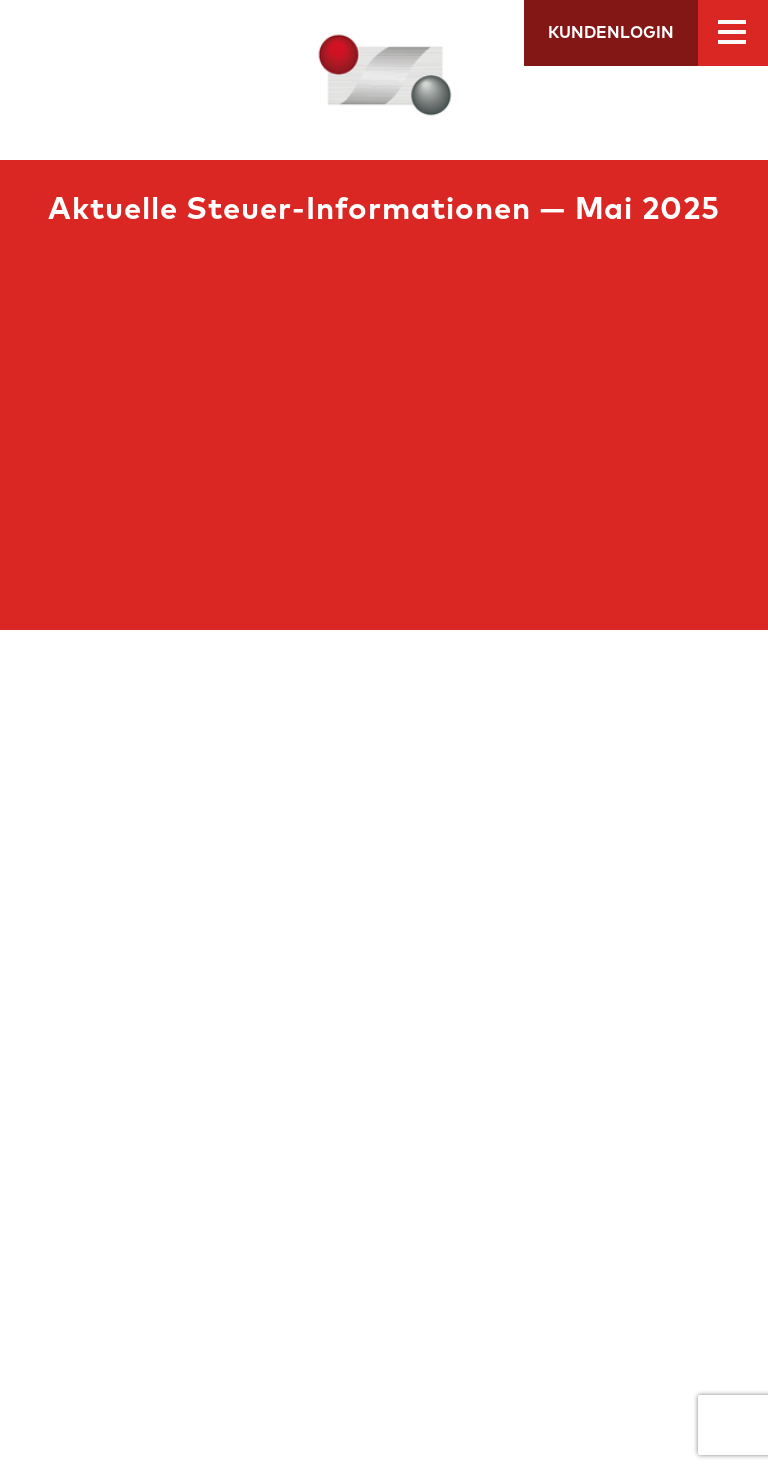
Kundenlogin (611, 33)
